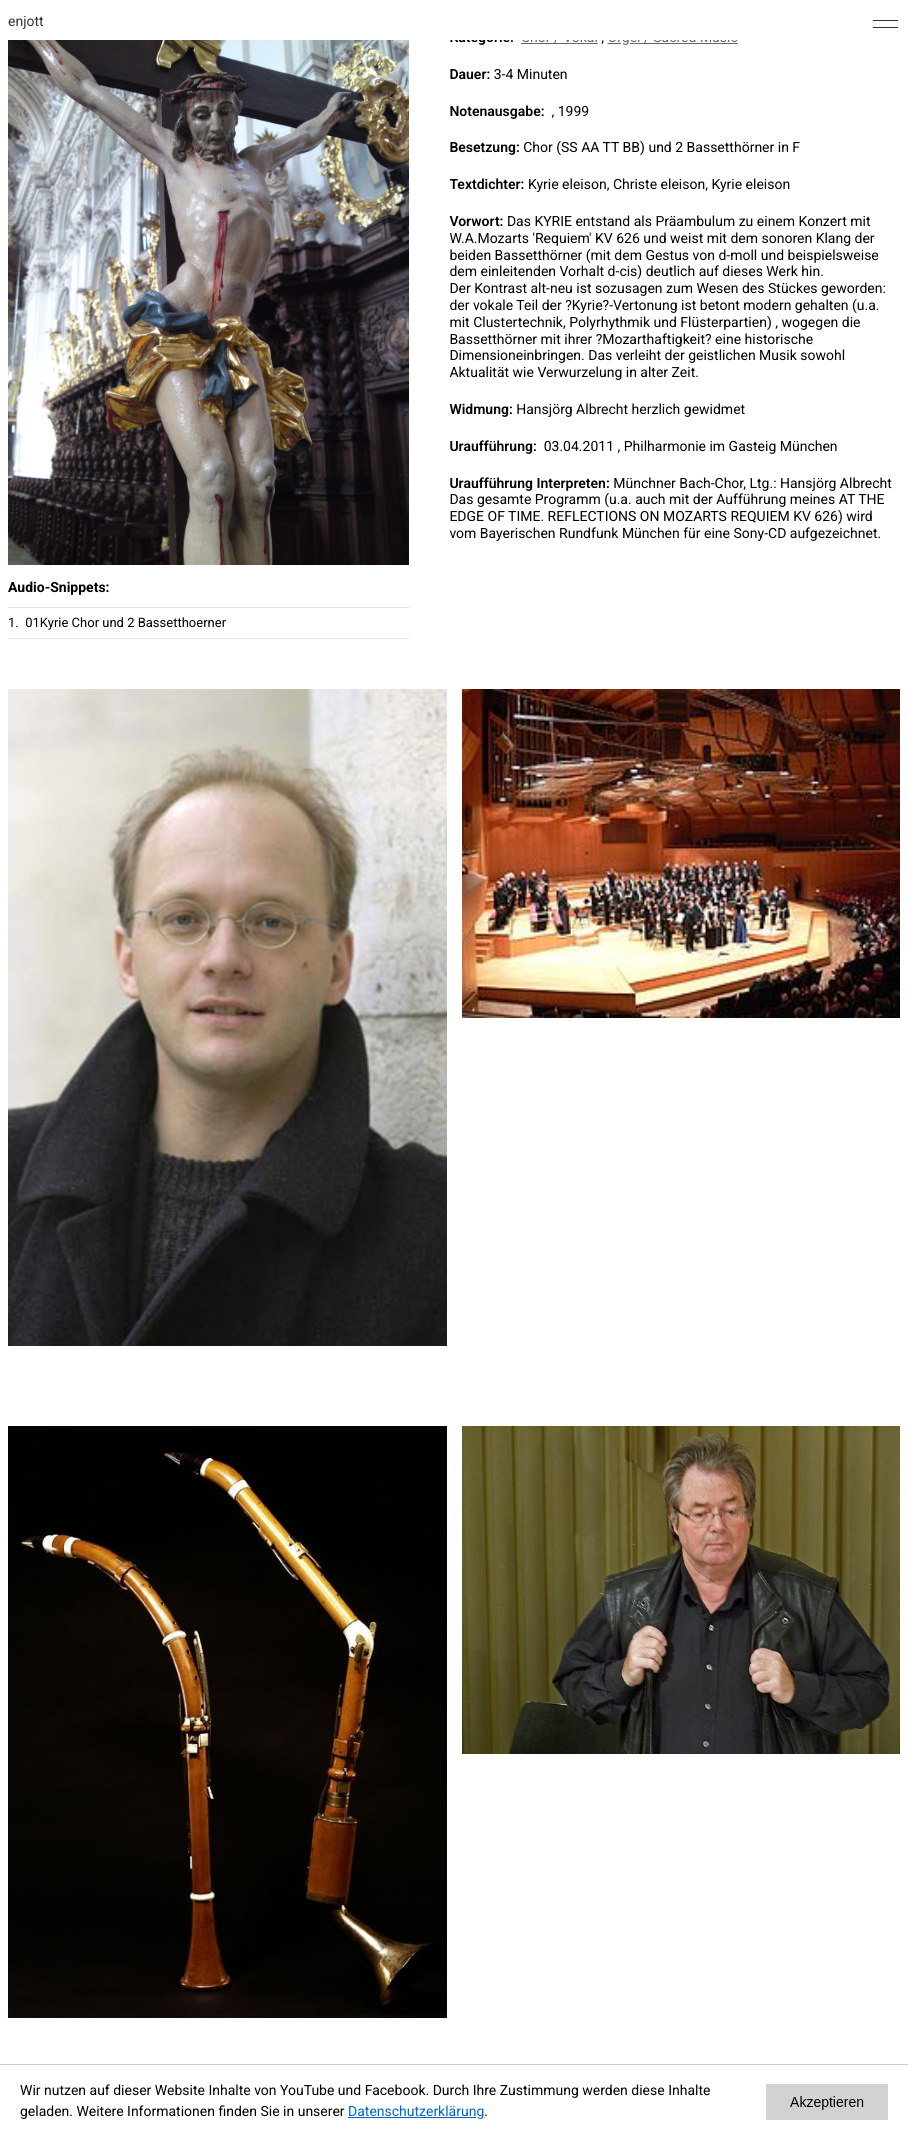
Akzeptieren (827, 2102)
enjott (26, 22)
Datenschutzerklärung (416, 2112)
